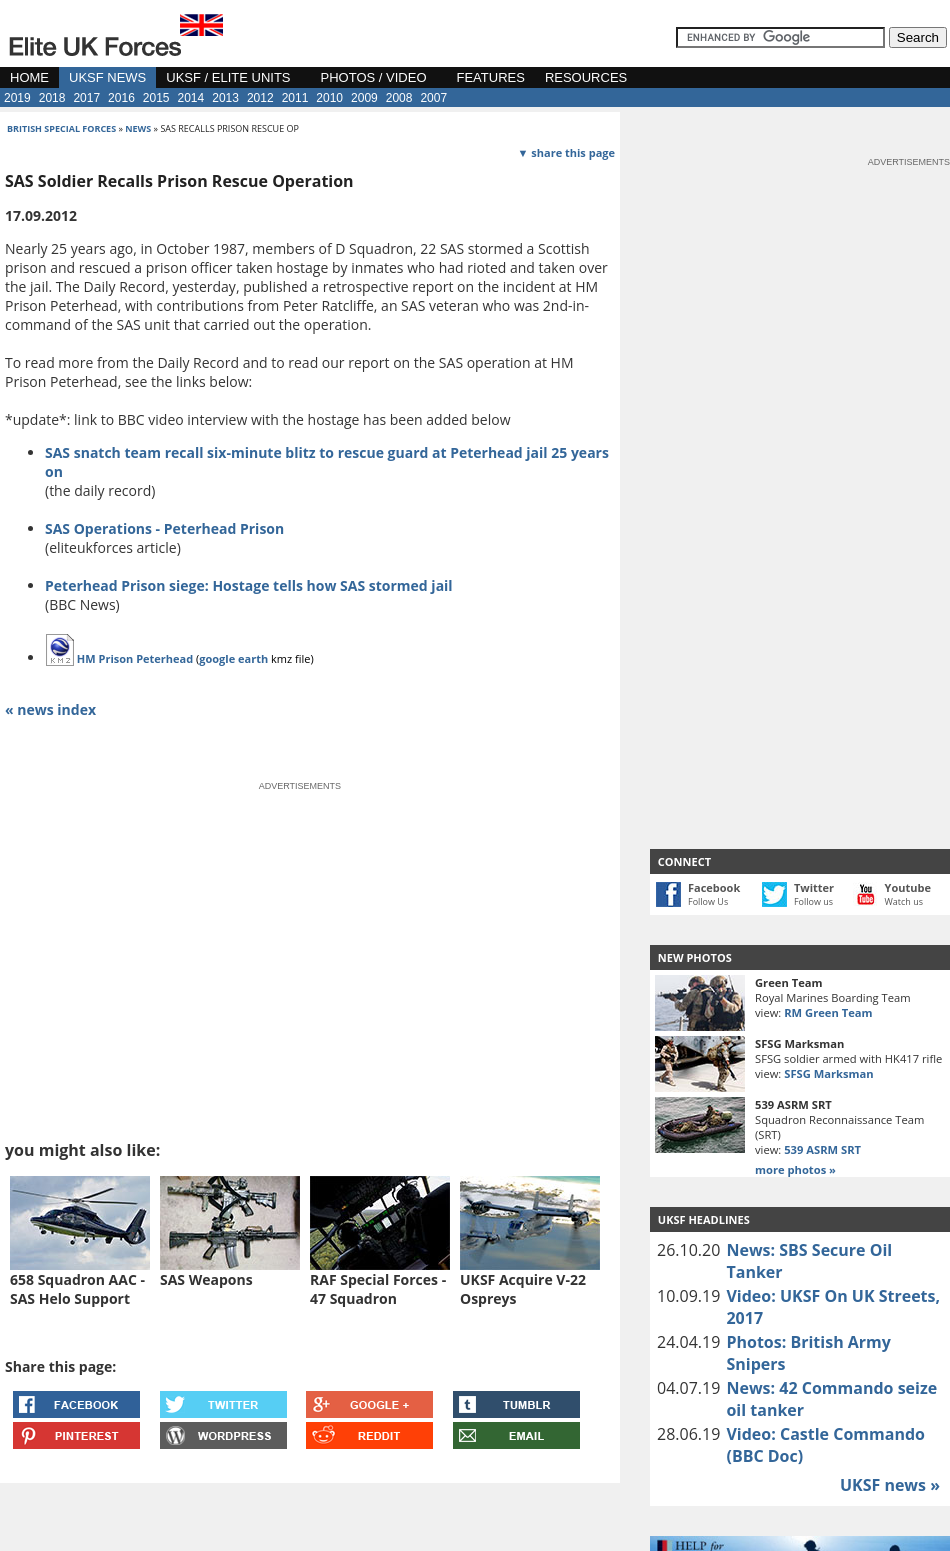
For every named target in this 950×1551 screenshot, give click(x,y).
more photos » (795, 1169)
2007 (433, 98)
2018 (52, 98)
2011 (295, 98)
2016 (121, 98)
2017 (86, 98)
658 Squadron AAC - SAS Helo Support (77, 1289)
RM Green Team (828, 1012)
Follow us (813, 901)
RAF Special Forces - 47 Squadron (378, 1289)
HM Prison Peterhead (135, 658)
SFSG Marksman (828, 1073)
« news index (50, 709)
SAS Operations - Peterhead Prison (164, 528)
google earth (233, 658)
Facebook (714, 887)
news (138, 128)
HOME (29, 77)
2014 (191, 98)
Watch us (904, 901)
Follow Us (708, 901)
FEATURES (491, 77)
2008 (399, 98)
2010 (329, 98)
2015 (156, 98)
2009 (364, 98)
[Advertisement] (726, 469)
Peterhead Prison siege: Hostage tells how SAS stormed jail (249, 585)
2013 (225, 98)
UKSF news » (890, 1485)
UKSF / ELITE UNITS (228, 77)
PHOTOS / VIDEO (374, 77)
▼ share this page (566, 152)
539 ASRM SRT (822, 1149)
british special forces (61, 128)
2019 (17, 98)
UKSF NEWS (107, 77)
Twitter (814, 887)
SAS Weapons (206, 1279)
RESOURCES (586, 77)
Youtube (908, 887)
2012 (260, 98)
